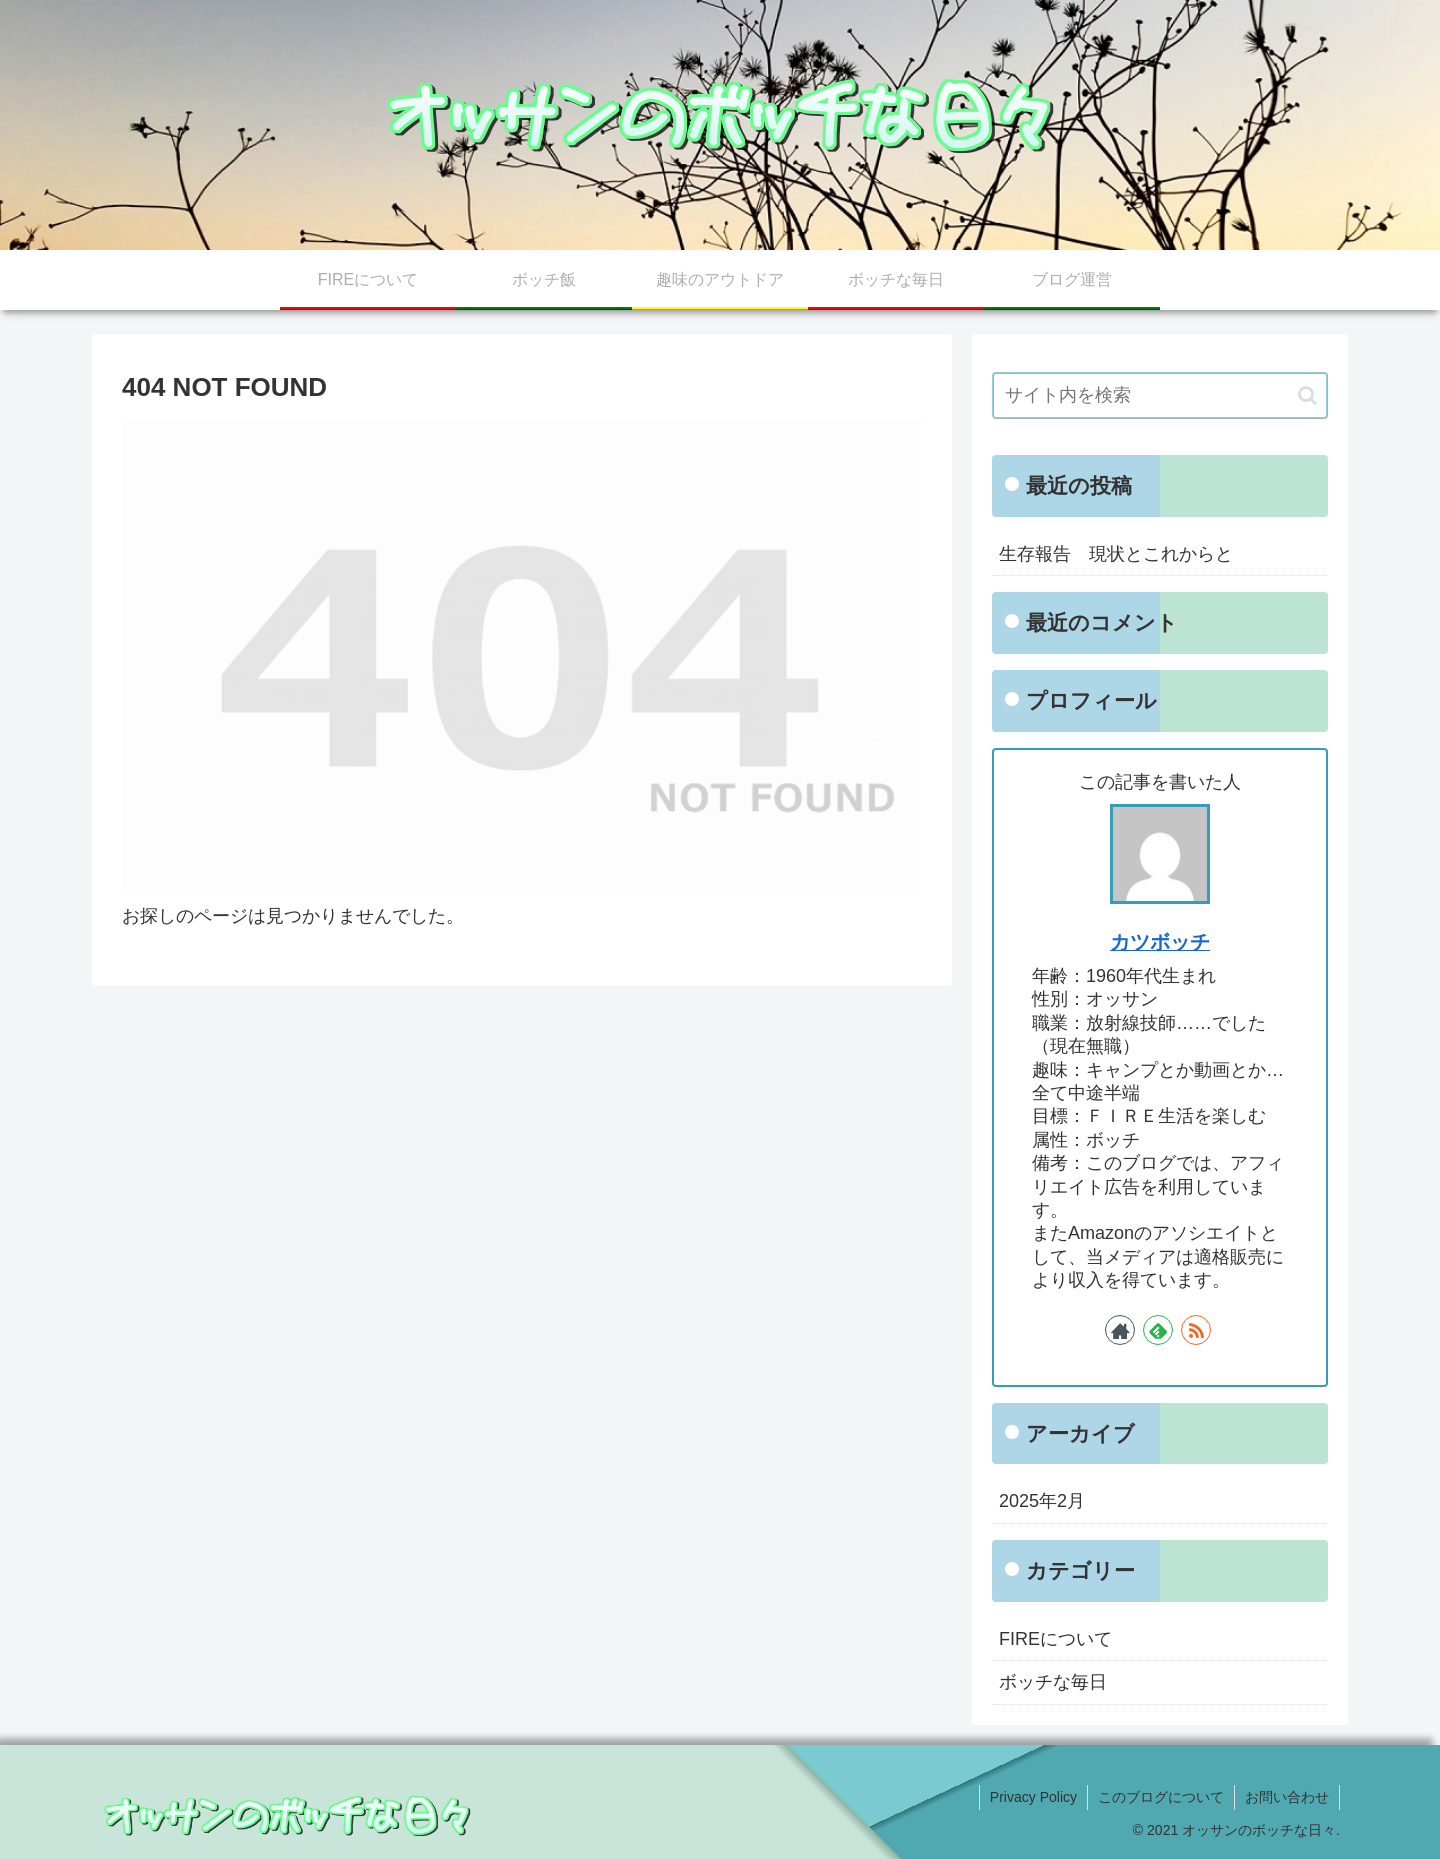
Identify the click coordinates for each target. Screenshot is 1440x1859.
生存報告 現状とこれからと (1116, 554)
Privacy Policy (1033, 1797)
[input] (1160, 395)
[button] (1307, 395)
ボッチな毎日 (1053, 1682)
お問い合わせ (1287, 1797)
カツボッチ (1160, 942)
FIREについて (1055, 1639)
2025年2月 (1042, 1501)
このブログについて (1161, 1797)
